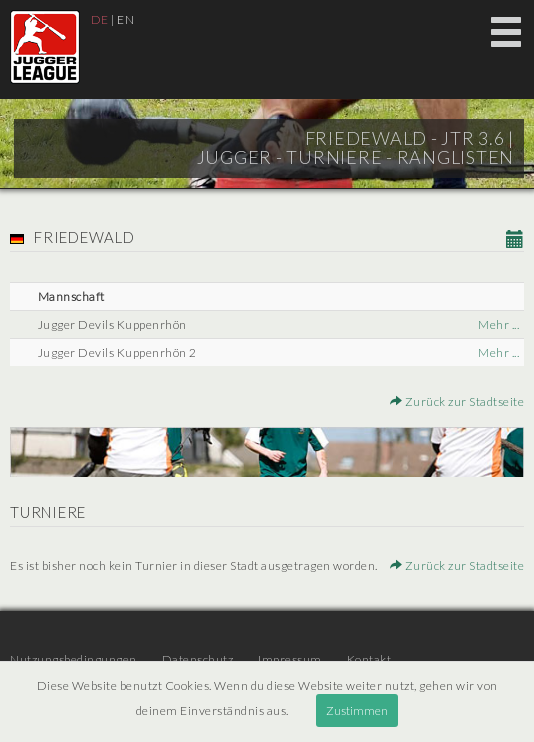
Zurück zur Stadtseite (457, 401)
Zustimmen (357, 710)
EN (125, 19)
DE (100, 19)
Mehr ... (498, 324)
